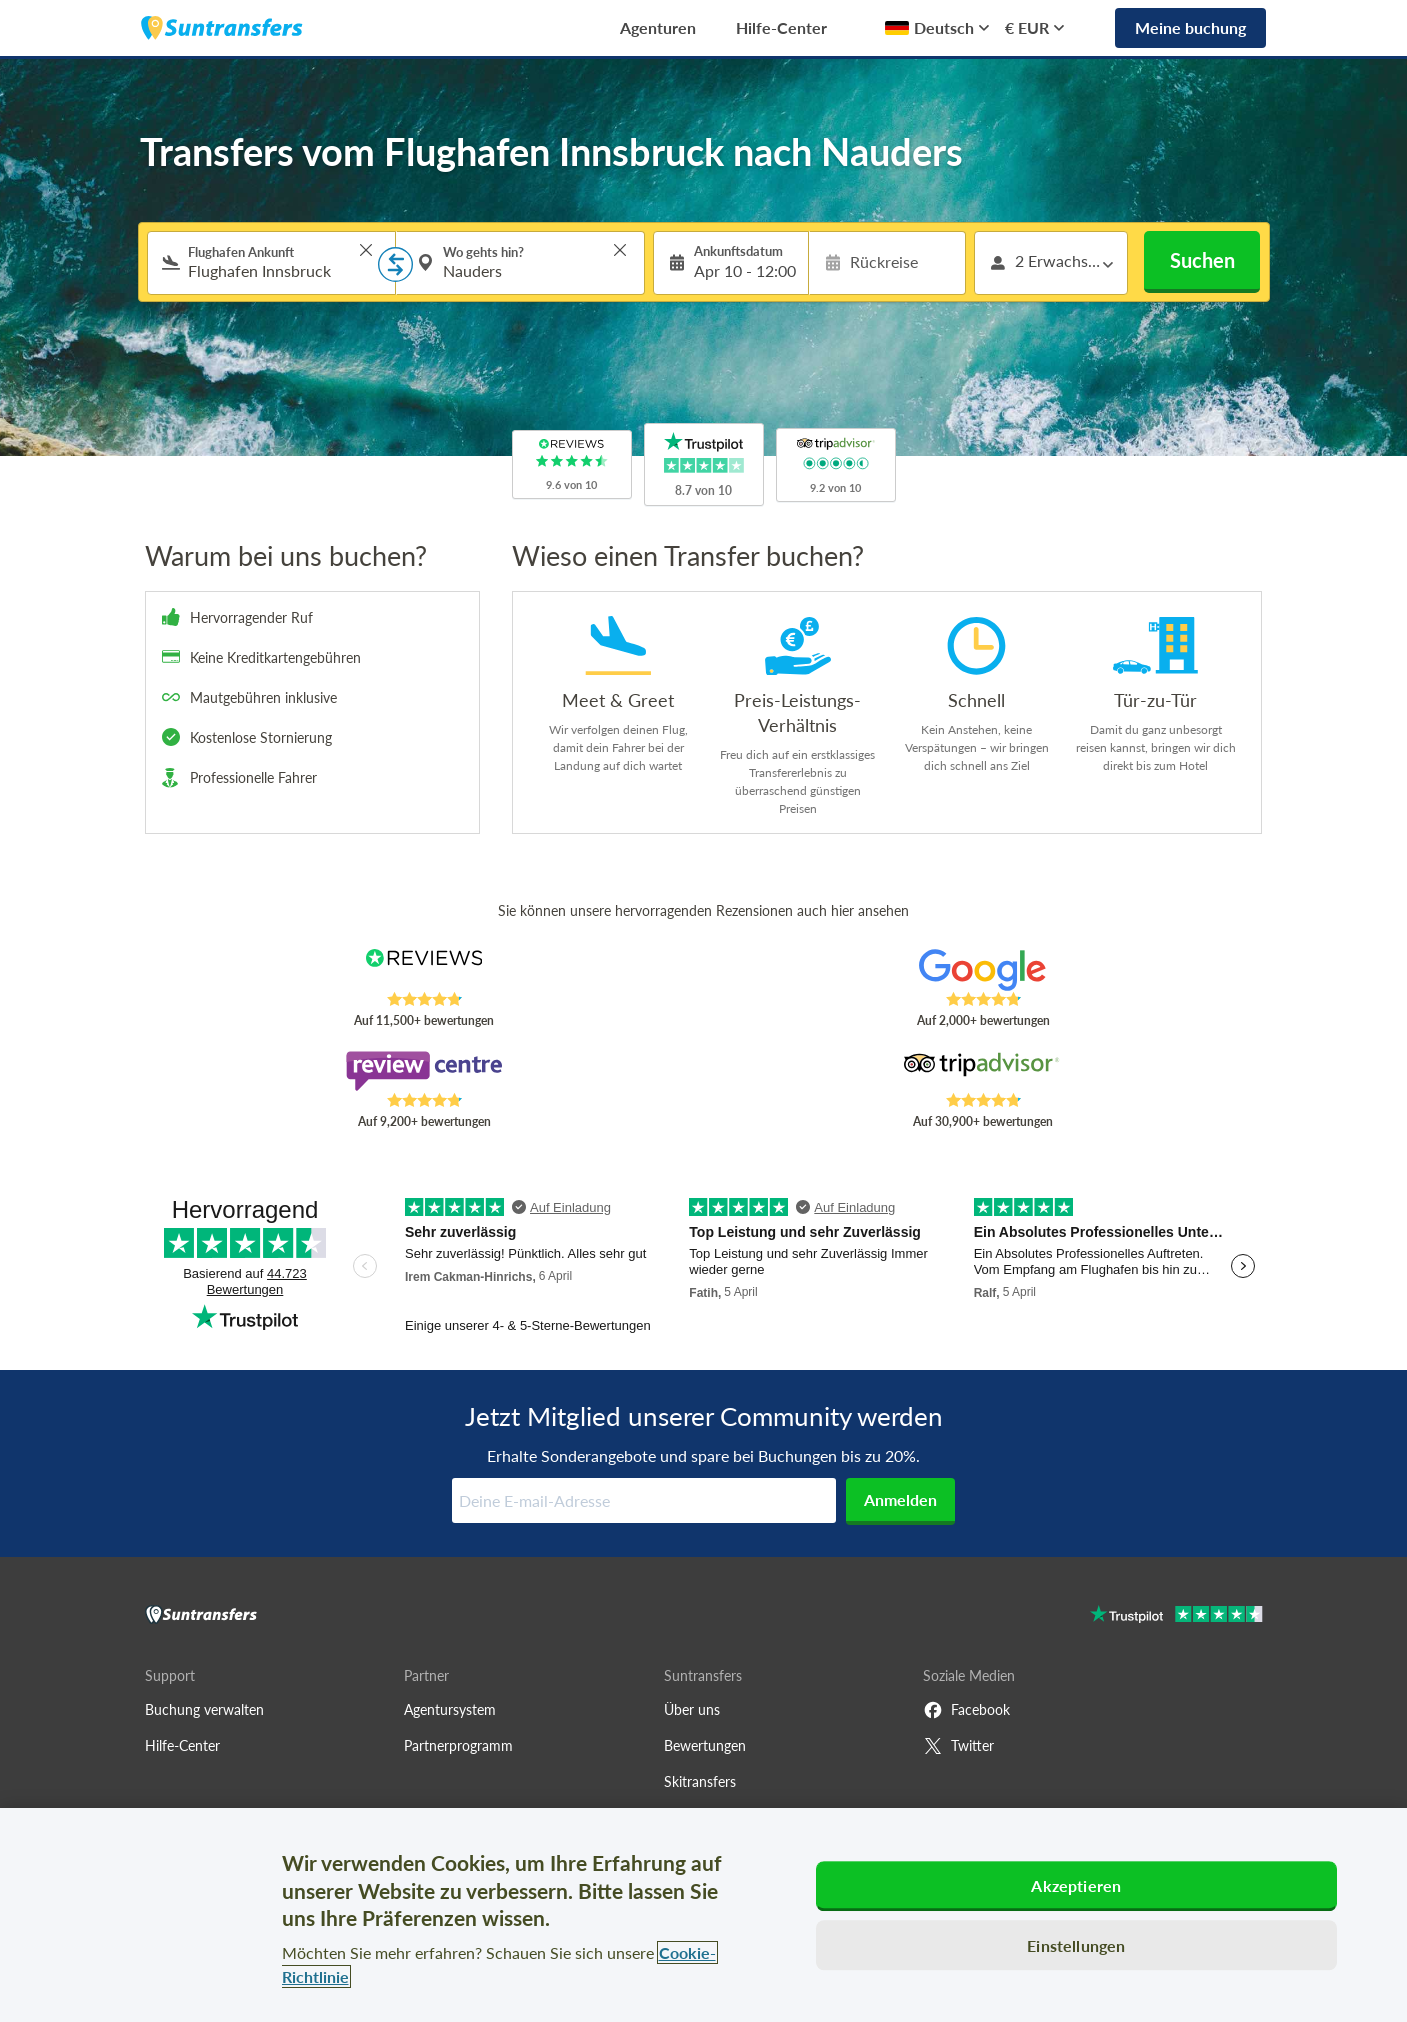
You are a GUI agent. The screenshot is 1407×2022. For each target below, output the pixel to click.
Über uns (692, 1709)
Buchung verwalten (204, 1709)
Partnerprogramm (458, 1745)
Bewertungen (705, 1745)
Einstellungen (1076, 1945)
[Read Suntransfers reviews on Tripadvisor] (982, 1071)
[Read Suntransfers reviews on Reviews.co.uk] (423, 970)
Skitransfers (700, 1781)
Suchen (1202, 260)
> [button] (366, 250)
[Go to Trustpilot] (1176, 1616)
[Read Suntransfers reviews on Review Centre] (423, 1071)
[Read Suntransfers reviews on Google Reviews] (982, 970)
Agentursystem (450, 1709)
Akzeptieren (1076, 1885)
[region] (703, 1915)
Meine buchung (1190, 27)
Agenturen (658, 27)
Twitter (958, 1746)
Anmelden (900, 1499)
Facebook (966, 1710)
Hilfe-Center (781, 27)
